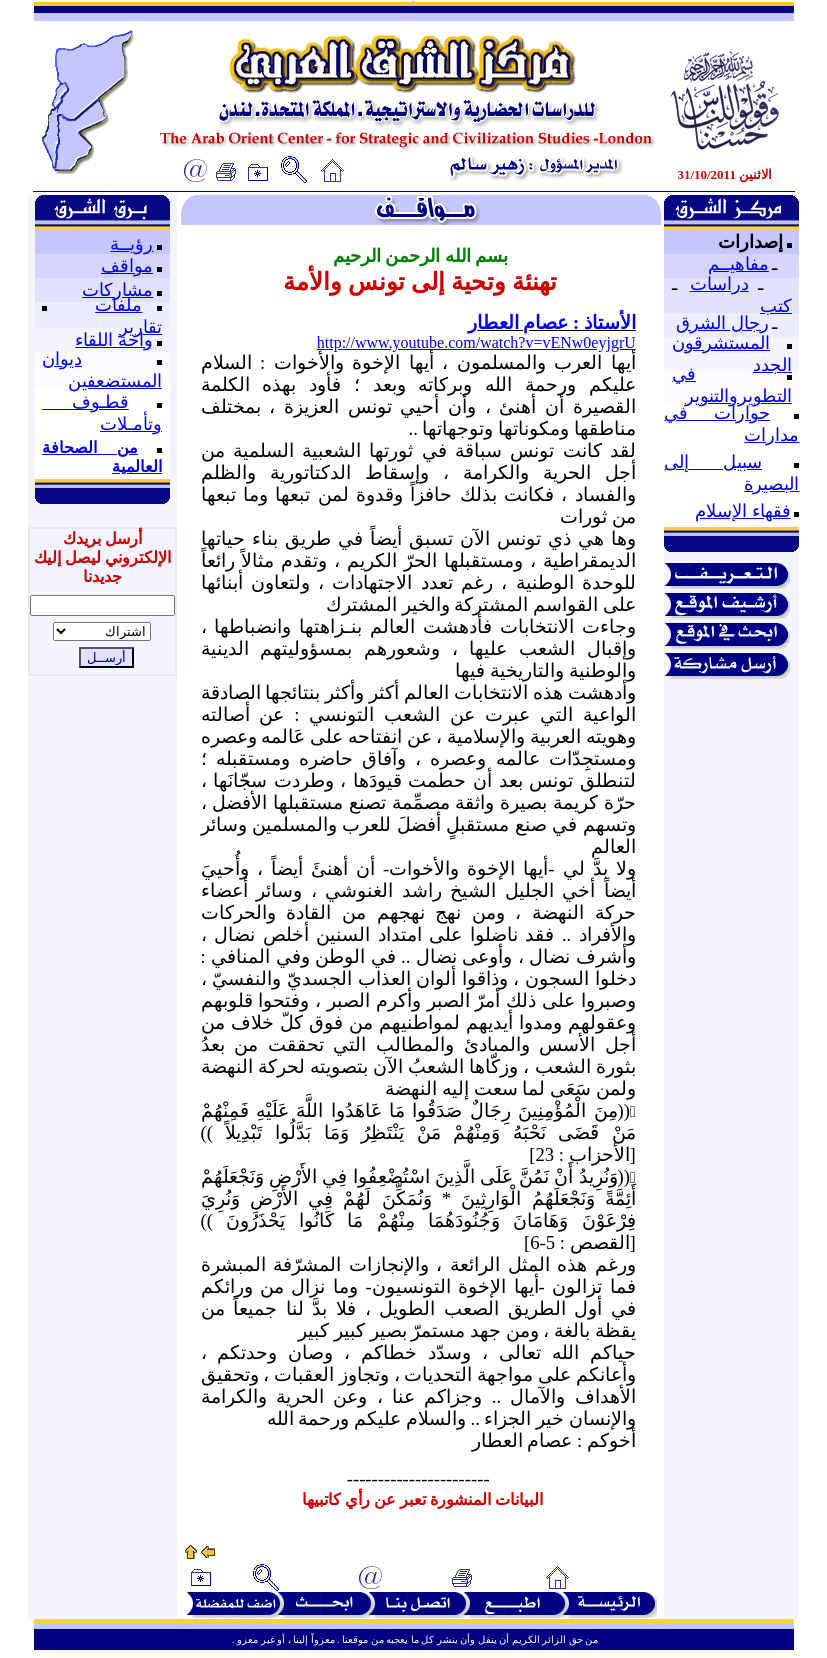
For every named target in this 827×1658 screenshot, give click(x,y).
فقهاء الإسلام (743, 511)
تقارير (140, 327)
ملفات (118, 305)
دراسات (719, 284)
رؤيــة (131, 244)
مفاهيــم (738, 264)
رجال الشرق (722, 323)
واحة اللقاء (114, 340)
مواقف (127, 266)
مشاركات (117, 290)
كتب (776, 306)
